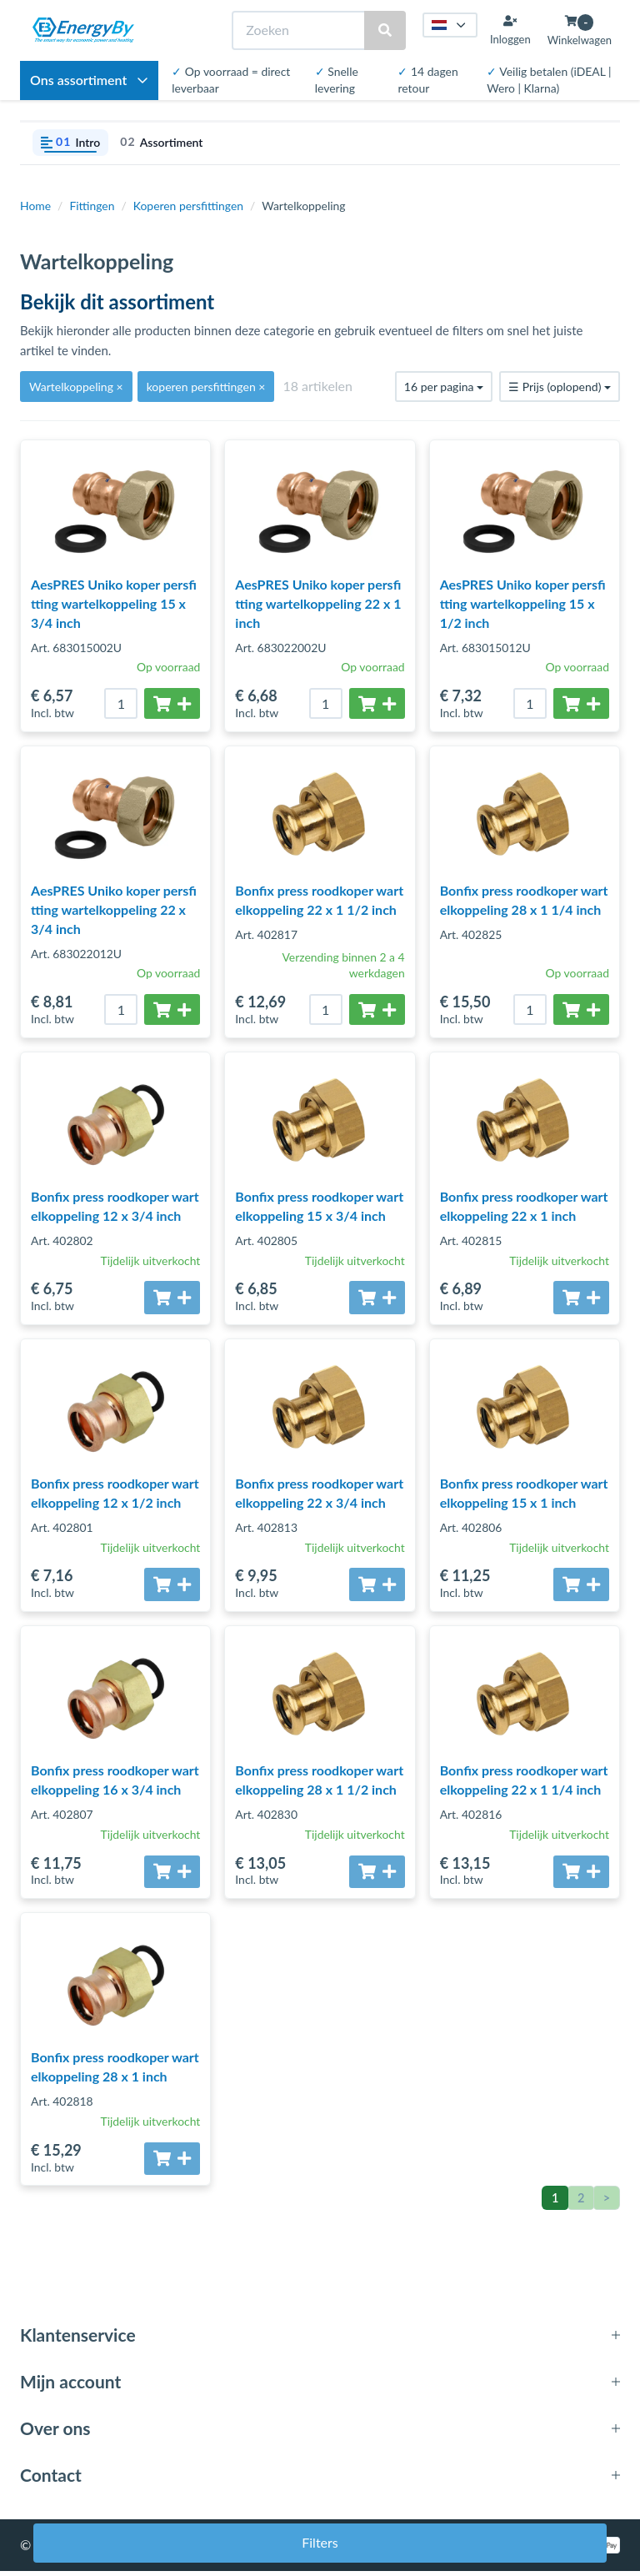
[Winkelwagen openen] (579, 30)
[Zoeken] (299, 30)
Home (35, 205)
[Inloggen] (510, 30)
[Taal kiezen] (450, 25)
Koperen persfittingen (188, 205)
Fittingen (91, 205)
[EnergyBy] (83, 30)
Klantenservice (78, 2339)
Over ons (55, 2433)
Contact (51, 2480)
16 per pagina (443, 386)
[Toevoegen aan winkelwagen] (172, 703)
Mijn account (70, 2386)
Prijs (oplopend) (559, 386)
